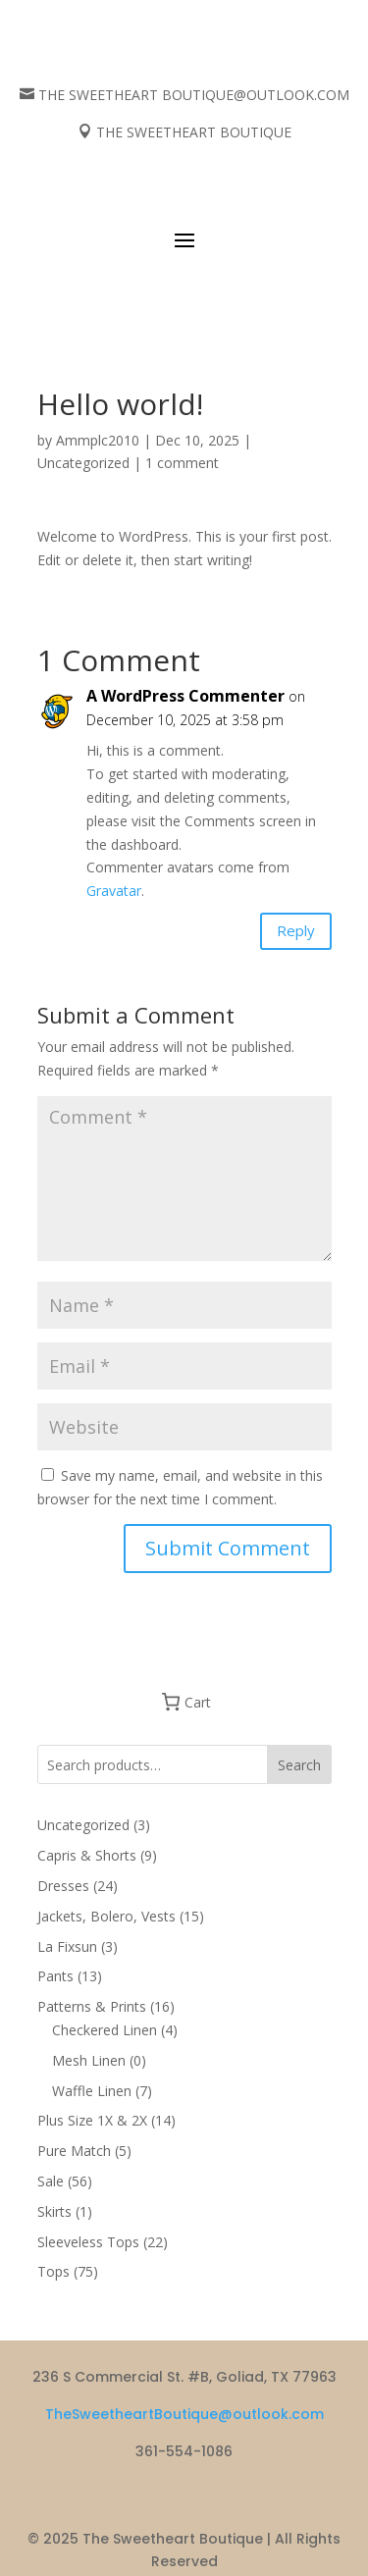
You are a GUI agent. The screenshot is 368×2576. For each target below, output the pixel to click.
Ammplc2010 (97, 440)
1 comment (182, 462)
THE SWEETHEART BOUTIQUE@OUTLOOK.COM (193, 94)
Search (299, 1765)
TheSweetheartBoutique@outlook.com (184, 2414)
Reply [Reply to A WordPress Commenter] (296, 930)
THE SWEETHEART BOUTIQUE (193, 132)
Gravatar (113, 890)
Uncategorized (83, 462)
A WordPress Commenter (185, 696)
